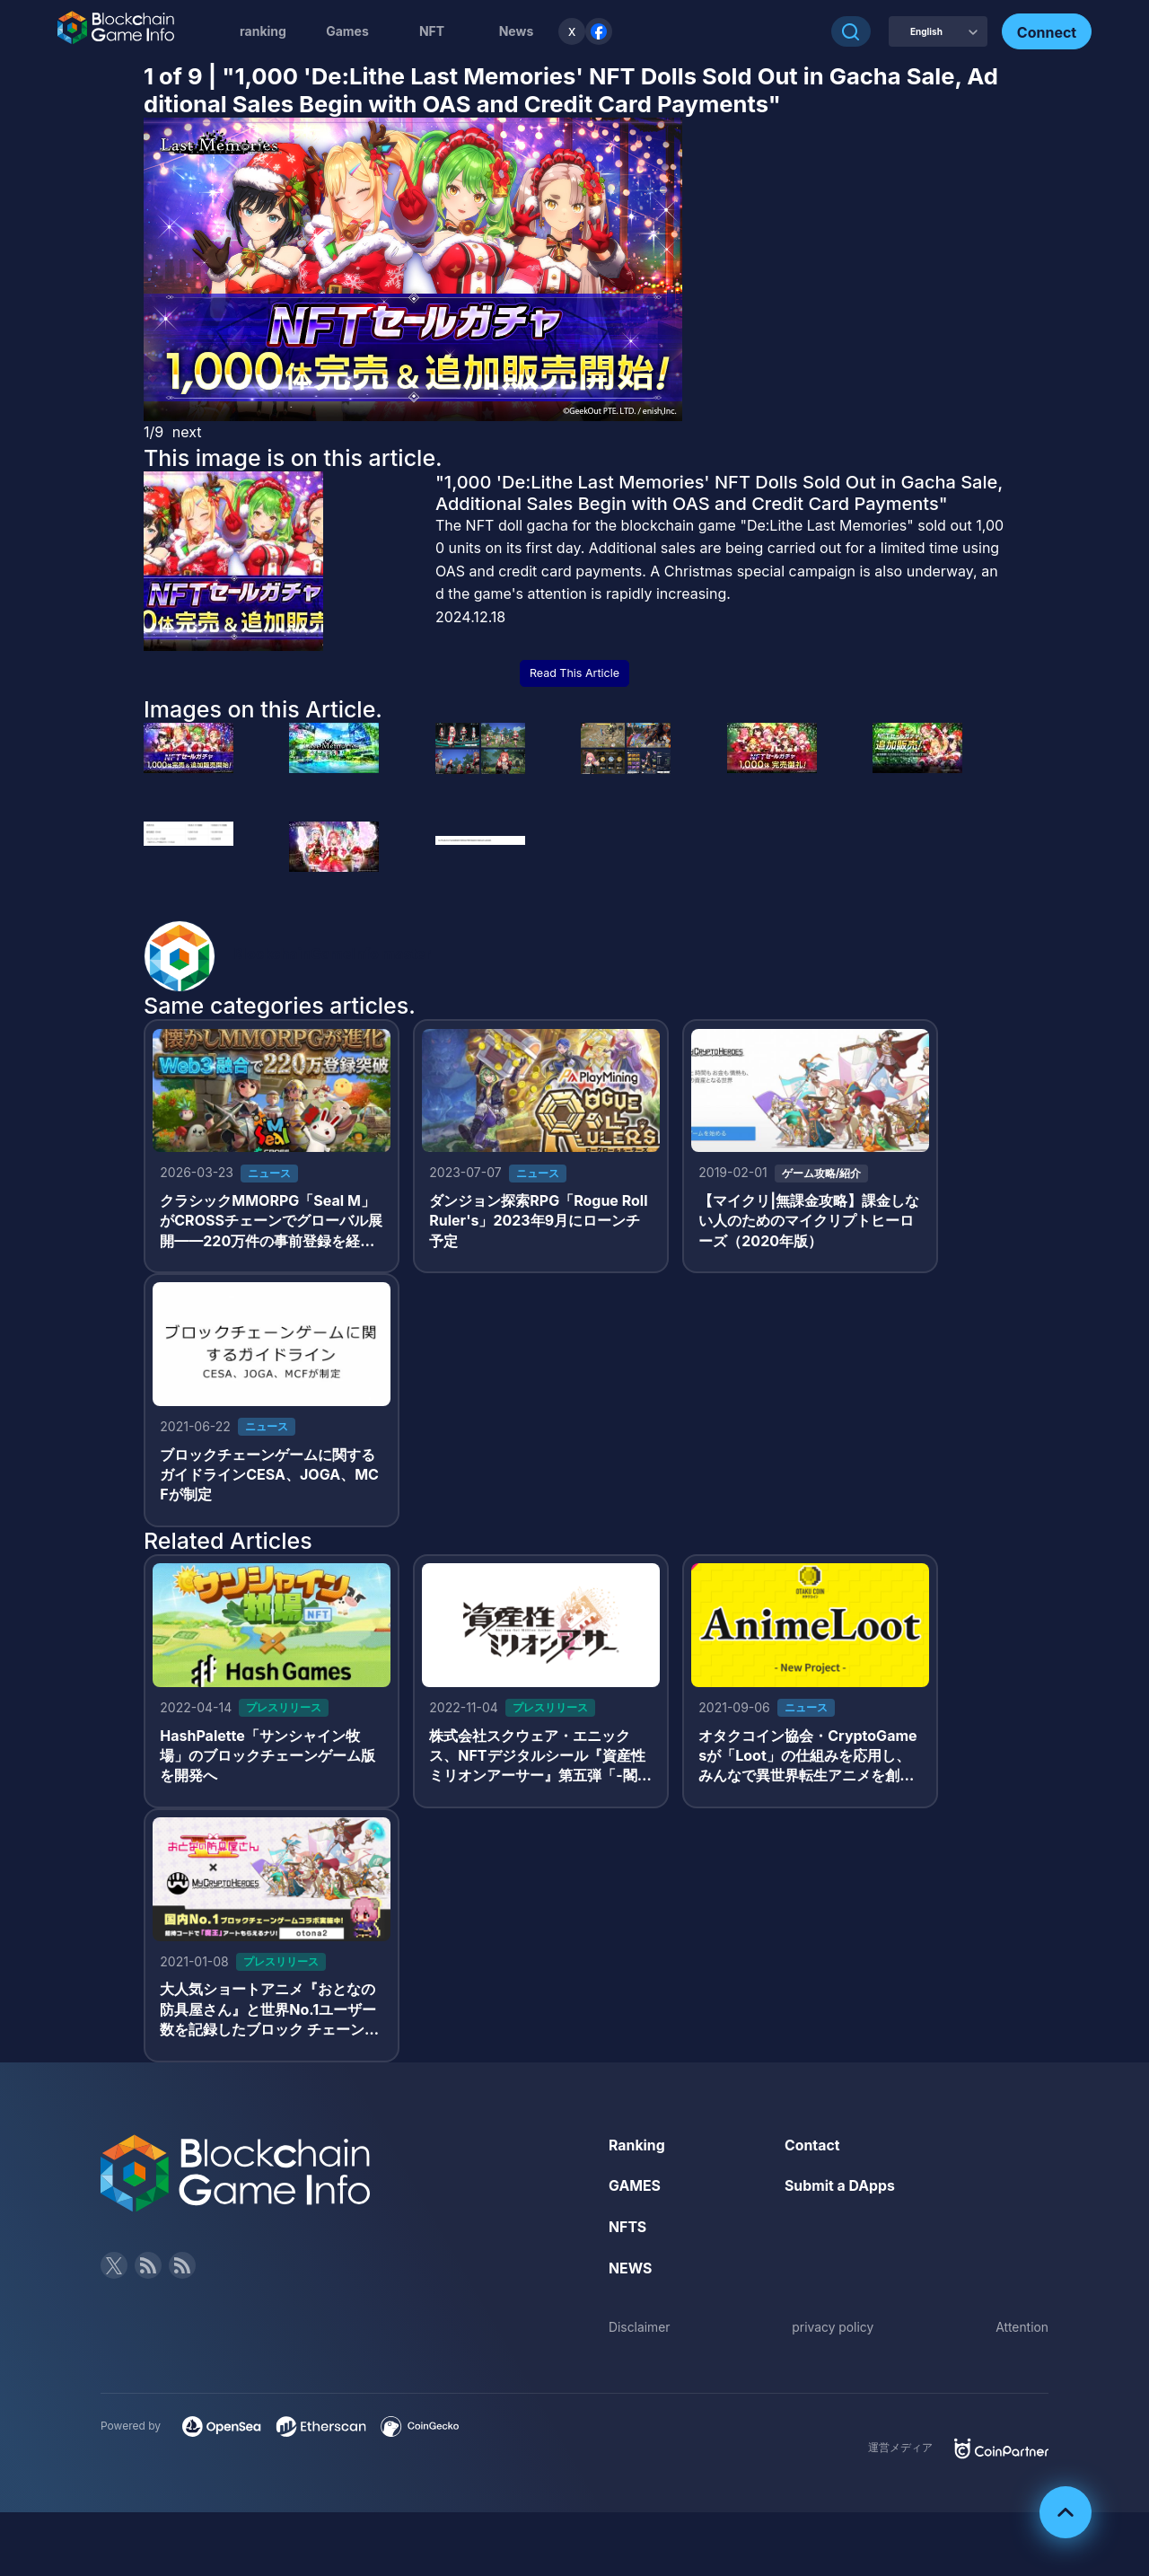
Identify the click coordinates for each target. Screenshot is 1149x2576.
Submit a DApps (840, 2189)
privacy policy (833, 2330)
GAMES (635, 2189)
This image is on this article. (293, 457)
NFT (431, 31)
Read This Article (574, 673)
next (187, 432)
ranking (263, 31)
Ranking (637, 2148)
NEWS (631, 2271)
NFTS (628, 2229)
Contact (812, 2148)
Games (347, 31)
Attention (1022, 2330)
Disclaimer (640, 2330)
